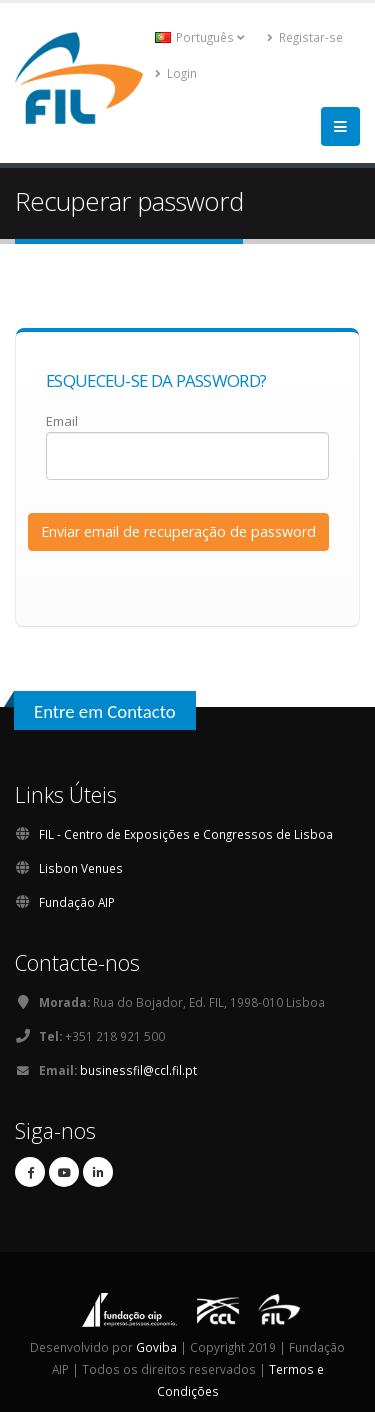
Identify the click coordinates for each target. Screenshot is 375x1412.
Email (62, 421)
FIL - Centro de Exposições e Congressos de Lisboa (186, 834)
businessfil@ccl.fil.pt (138, 1070)
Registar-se (305, 37)
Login (176, 73)
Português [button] (199, 37)
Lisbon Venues (81, 868)
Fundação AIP (77, 902)
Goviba (156, 1347)
